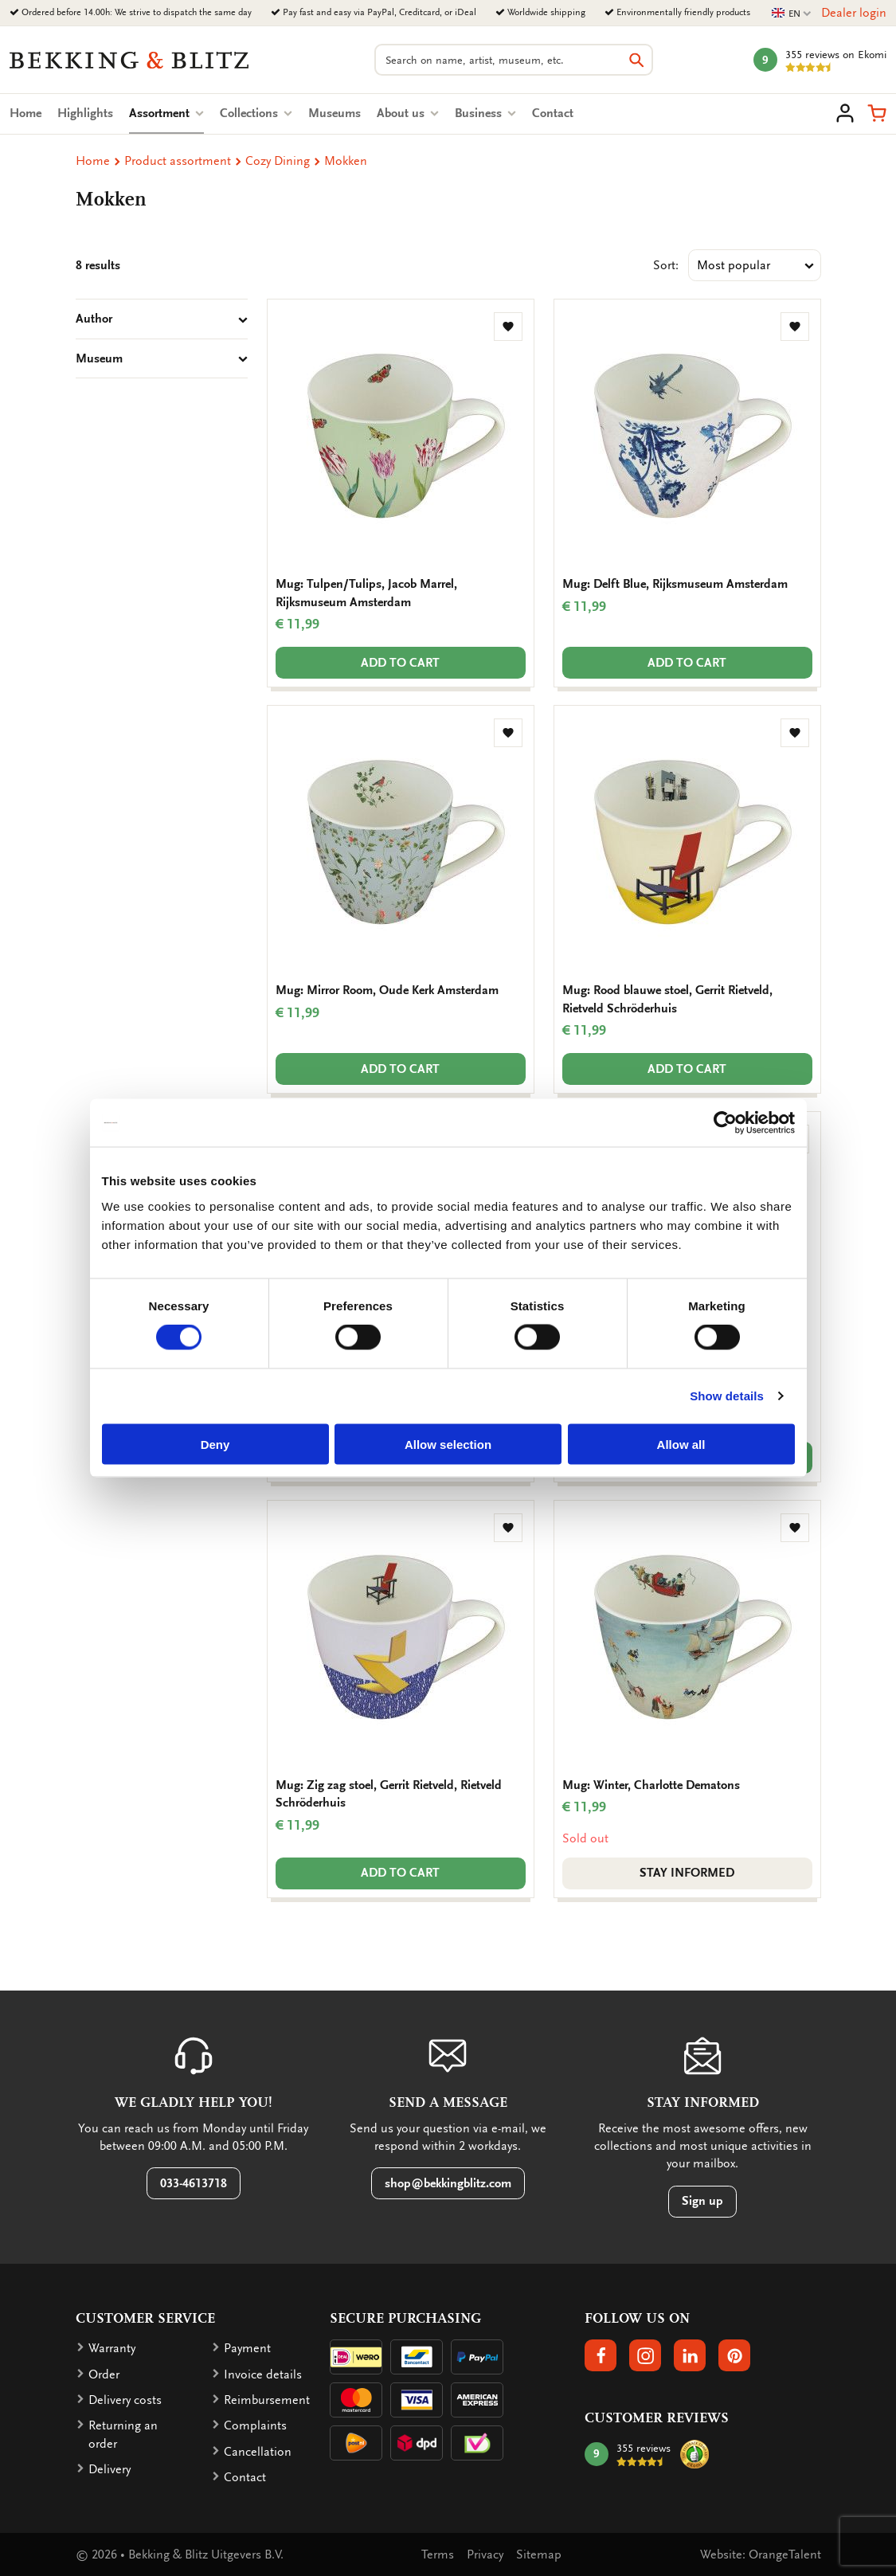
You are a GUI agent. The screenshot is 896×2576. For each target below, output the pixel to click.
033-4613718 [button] (193, 2183)
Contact (552, 113)
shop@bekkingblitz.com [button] (448, 2183)
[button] (876, 113)
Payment (247, 2348)
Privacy (485, 2554)
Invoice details (263, 2374)
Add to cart (400, 663)
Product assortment (177, 161)
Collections (256, 113)
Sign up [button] (702, 2201)
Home (25, 113)
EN (792, 14)
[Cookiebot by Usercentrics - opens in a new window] (725, 1123)
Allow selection (448, 1443)
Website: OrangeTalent (760, 2554)
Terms (437, 2554)
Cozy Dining (277, 161)
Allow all (681, 1443)
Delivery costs (125, 2400)
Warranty (111, 2348)
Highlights (85, 113)
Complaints (255, 2425)
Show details (727, 1396)
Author (162, 318)
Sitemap (538, 2554)
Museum (162, 358)
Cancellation (257, 2452)
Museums (334, 113)
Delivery (109, 2469)
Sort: (666, 265)
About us (408, 113)
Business (485, 113)
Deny (215, 1443)
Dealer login (853, 13)
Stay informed (687, 1872)
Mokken (345, 161)
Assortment (166, 113)
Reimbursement (267, 2400)
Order (103, 2374)
